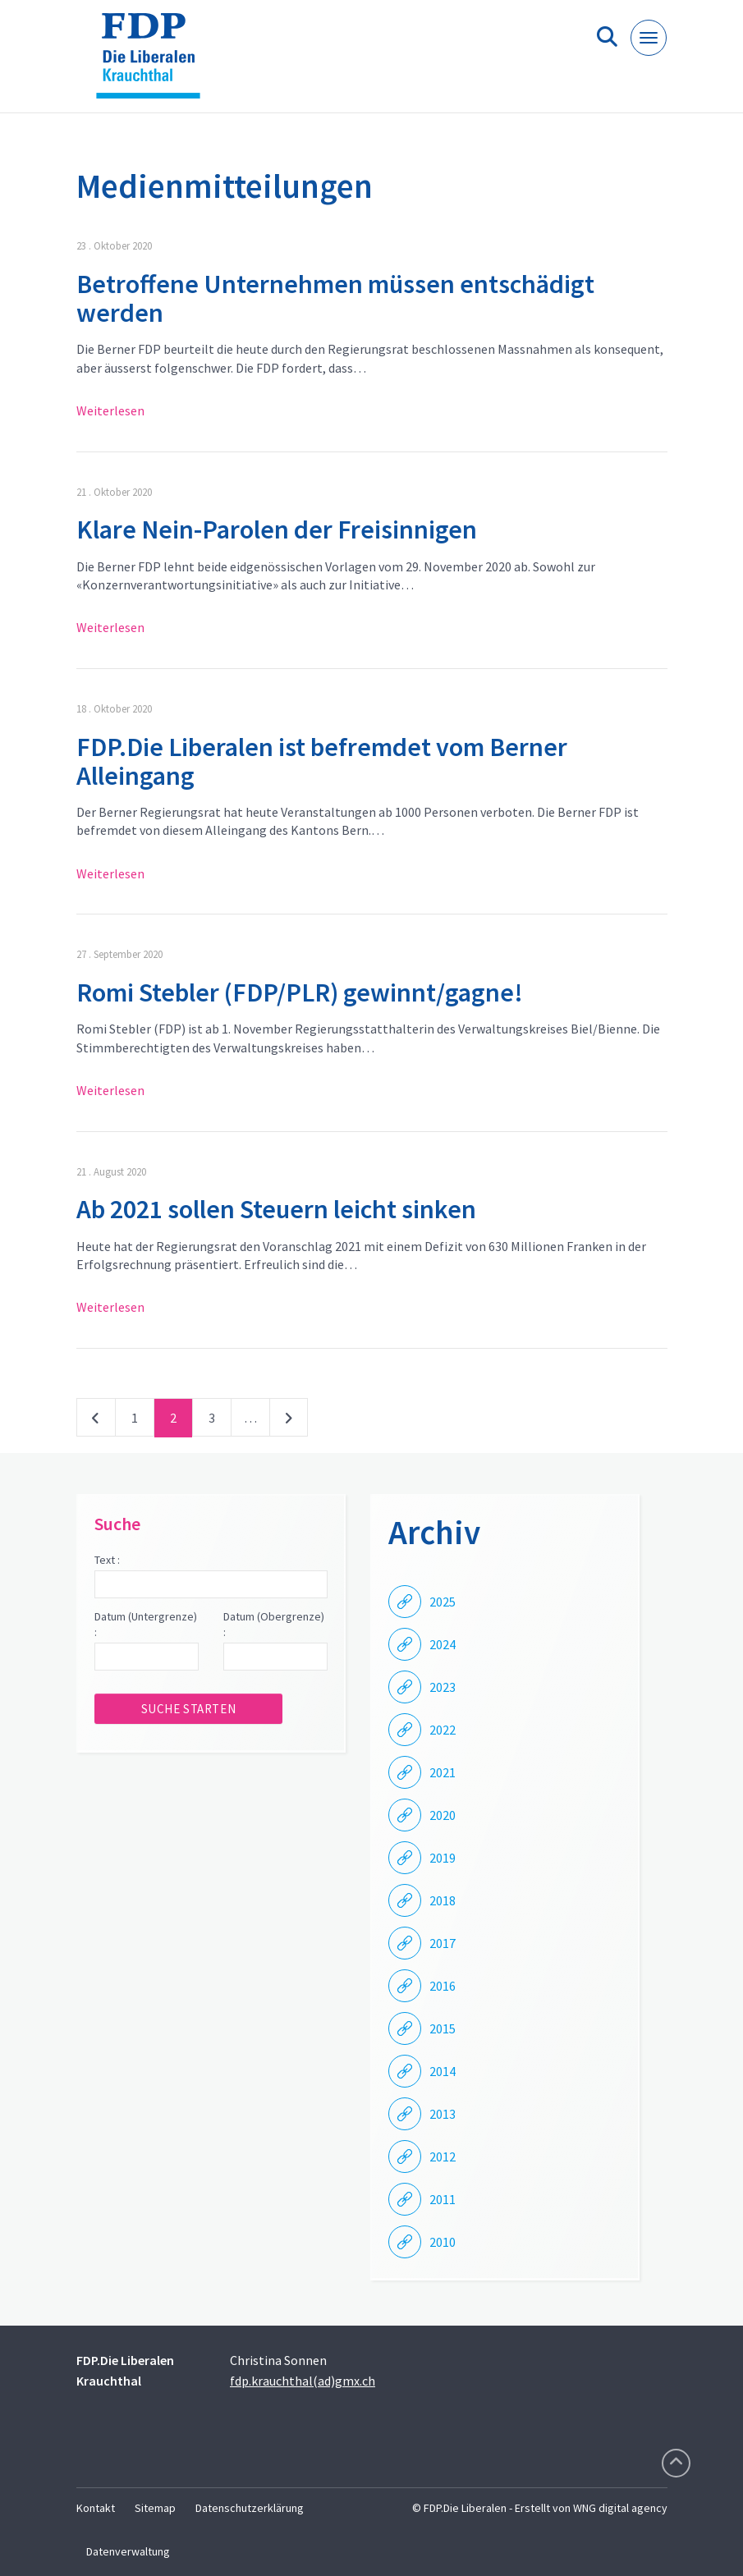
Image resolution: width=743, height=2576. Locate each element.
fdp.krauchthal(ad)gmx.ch (302, 2380)
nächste (288, 1421)
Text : (107, 1559)
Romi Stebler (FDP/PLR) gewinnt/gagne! (299, 992)
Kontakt (95, 2507)
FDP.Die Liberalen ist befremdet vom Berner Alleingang (321, 761)
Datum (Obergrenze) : (273, 1624)
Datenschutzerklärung (249, 2507)
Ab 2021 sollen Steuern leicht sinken (276, 1209)
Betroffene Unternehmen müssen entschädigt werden (335, 298)
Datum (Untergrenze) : (145, 1624)
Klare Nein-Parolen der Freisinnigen (276, 529)
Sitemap (155, 2507)
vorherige (96, 1421)
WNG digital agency (620, 2507)
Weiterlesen (110, 410)
